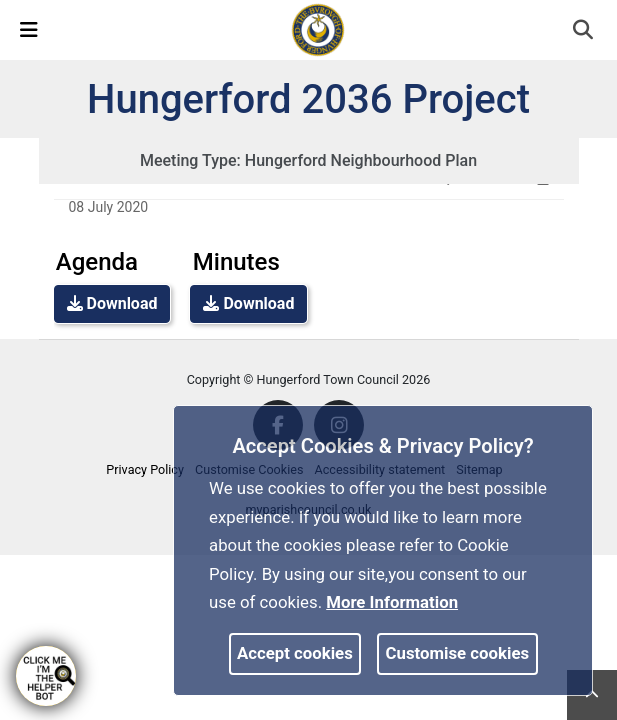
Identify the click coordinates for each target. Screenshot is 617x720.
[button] (584, 32)
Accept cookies (295, 653)
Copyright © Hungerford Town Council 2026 (309, 379)
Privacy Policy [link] (145, 469)
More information (392, 602)
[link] (318, 29)
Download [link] (112, 303)
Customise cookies (458, 653)
